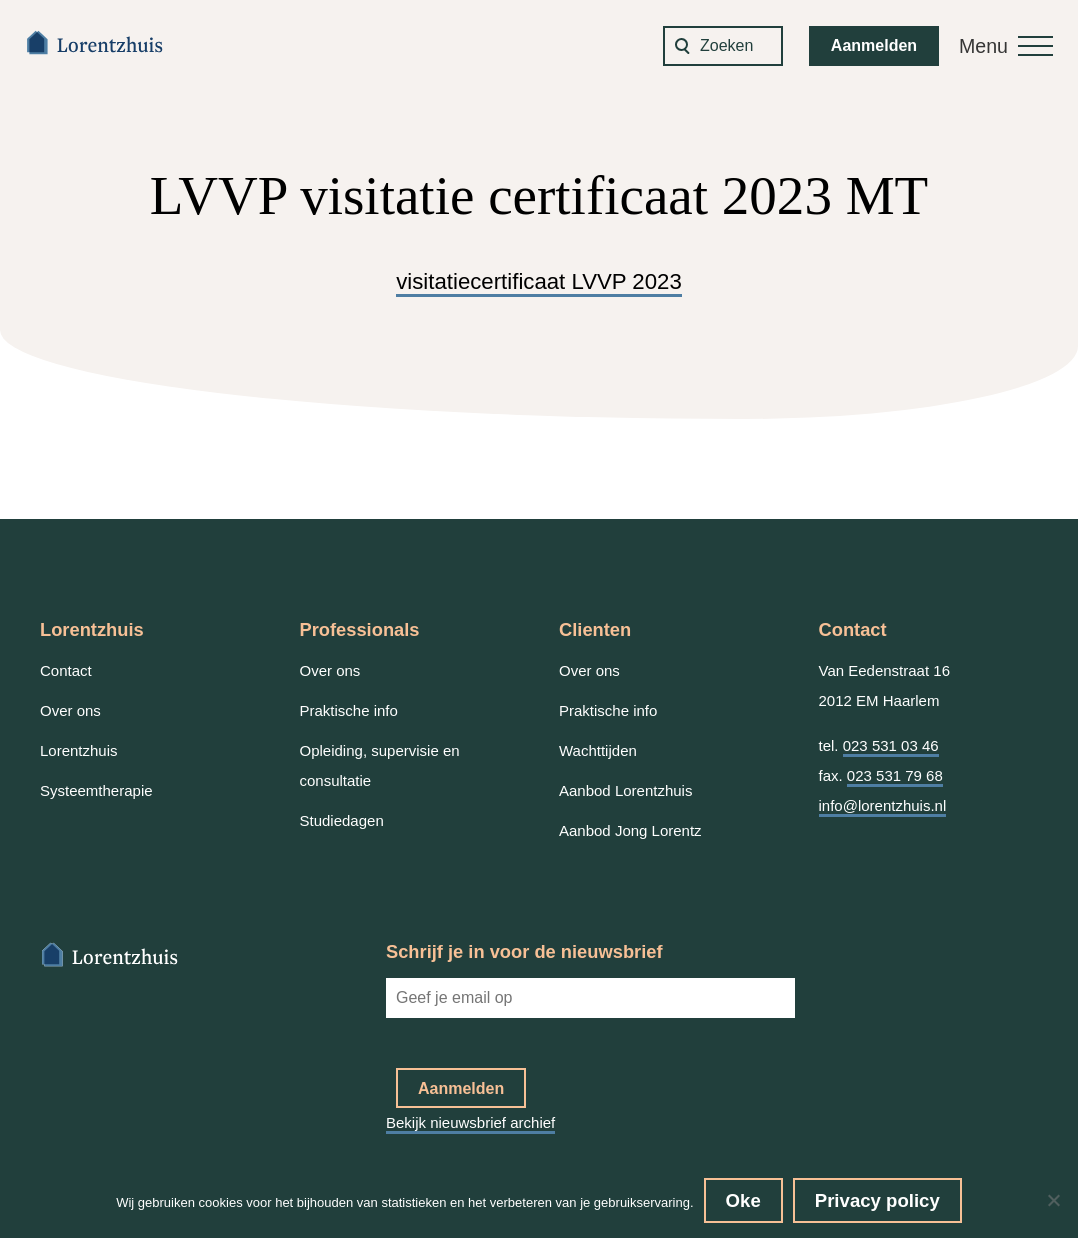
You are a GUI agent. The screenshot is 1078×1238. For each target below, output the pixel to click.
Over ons (70, 710)
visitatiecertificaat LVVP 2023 (539, 281)
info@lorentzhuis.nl (883, 805)
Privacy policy (877, 1200)
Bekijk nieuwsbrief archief (470, 1122)
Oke (743, 1200)
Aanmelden (874, 45)
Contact (66, 670)
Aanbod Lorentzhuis (625, 790)
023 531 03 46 (891, 745)
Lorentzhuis (79, 750)
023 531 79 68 (895, 775)
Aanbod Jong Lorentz (630, 830)
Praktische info (349, 710)
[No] (1053, 1200)
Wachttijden (598, 750)
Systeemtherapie (96, 790)
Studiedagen (342, 820)
